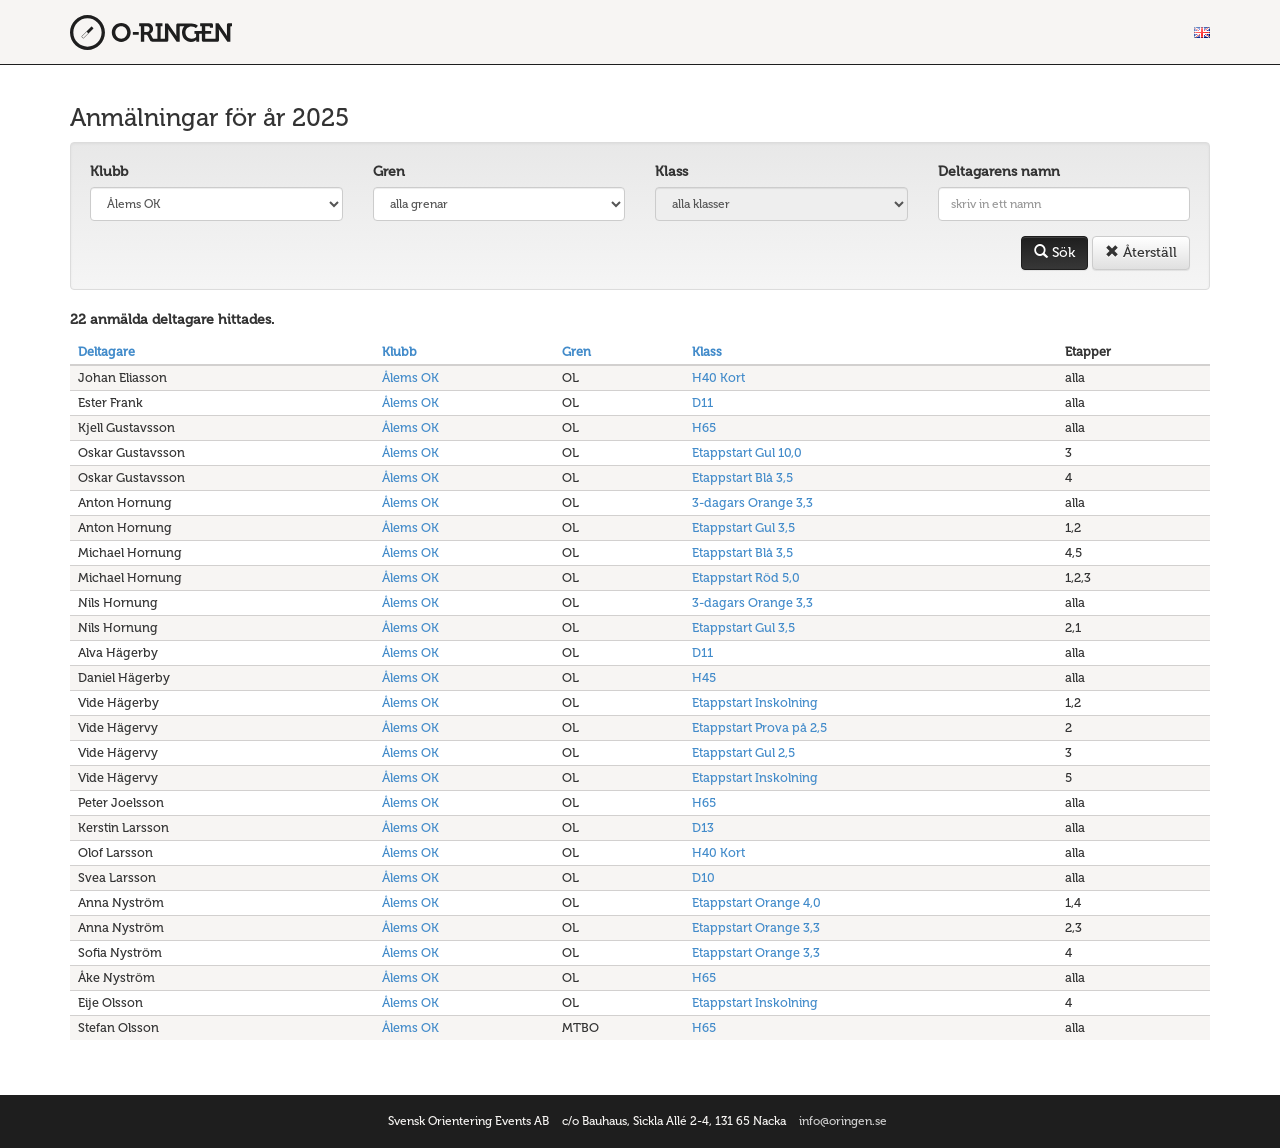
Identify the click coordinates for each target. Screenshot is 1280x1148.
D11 (702, 402)
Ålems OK (410, 377)
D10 (703, 877)
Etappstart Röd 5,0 (746, 577)
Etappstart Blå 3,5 (742, 477)
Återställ (1141, 252)
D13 (703, 827)
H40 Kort (718, 377)
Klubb (109, 171)
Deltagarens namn (999, 171)
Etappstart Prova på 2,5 (759, 727)
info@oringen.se (843, 1121)
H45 (704, 677)
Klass (671, 171)
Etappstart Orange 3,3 (756, 927)
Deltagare (106, 351)
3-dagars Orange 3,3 (752, 502)
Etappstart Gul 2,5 (743, 752)
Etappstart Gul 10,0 (747, 452)
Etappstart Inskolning (755, 702)
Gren (389, 171)
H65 (704, 427)
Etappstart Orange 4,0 (756, 902)
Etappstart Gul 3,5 (743, 527)
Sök (1054, 252)
